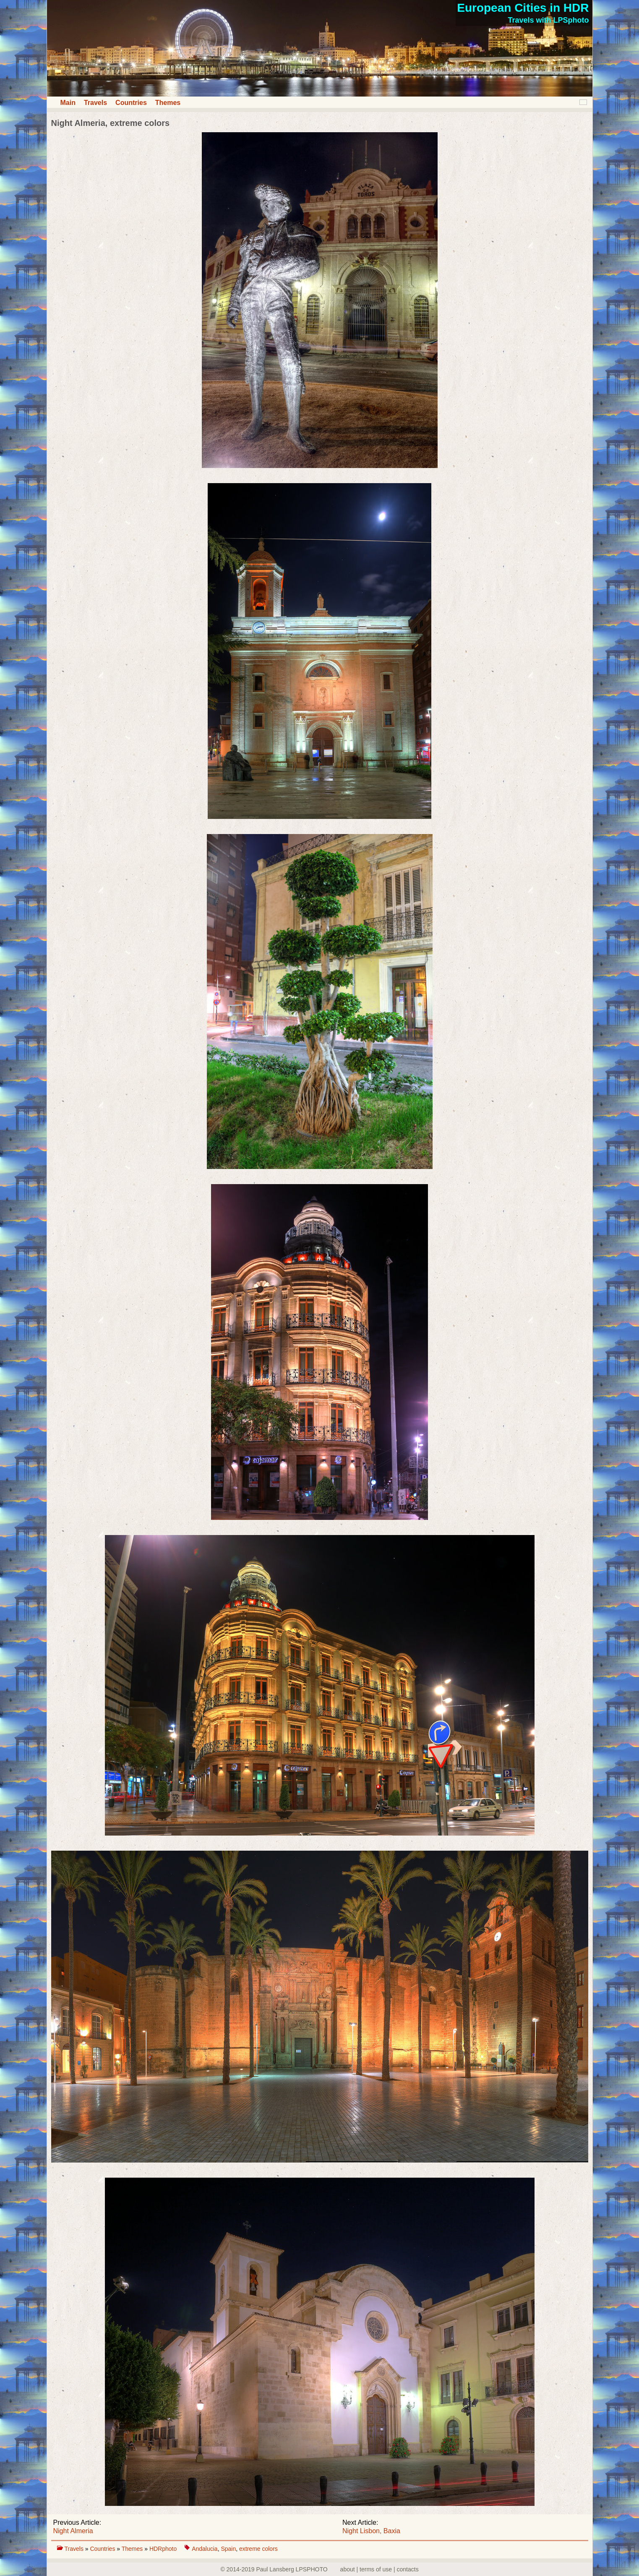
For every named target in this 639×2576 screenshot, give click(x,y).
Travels (95, 102)
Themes (167, 102)
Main (68, 102)
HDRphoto (163, 2548)
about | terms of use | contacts (379, 2569)
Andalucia (205, 2548)
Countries (131, 102)
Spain (228, 2548)
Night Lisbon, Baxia (371, 2530)
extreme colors (258, 2548)
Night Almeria (73, 2530)
